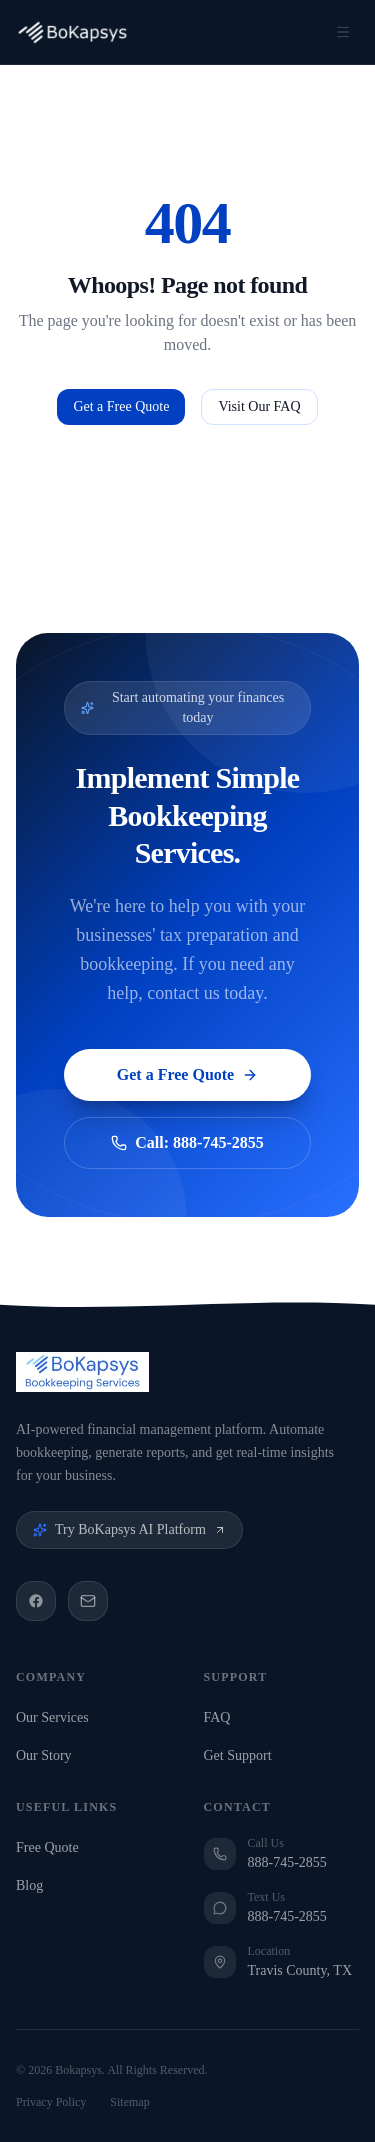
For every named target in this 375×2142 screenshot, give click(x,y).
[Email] (88, 1601)
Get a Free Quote (121, 406)
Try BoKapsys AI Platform (129, 1529)
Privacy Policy (51, 2102)
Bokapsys (78, 2070)
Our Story (48, 1755)
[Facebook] (36, 1601)
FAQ (221, 1717)
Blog (33, 1885)
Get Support (242, 1755)
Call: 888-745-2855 (187, 1142)
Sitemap (129, 2102)
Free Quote (51, 1847)
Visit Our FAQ (259, 406)
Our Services (56, 1717)
